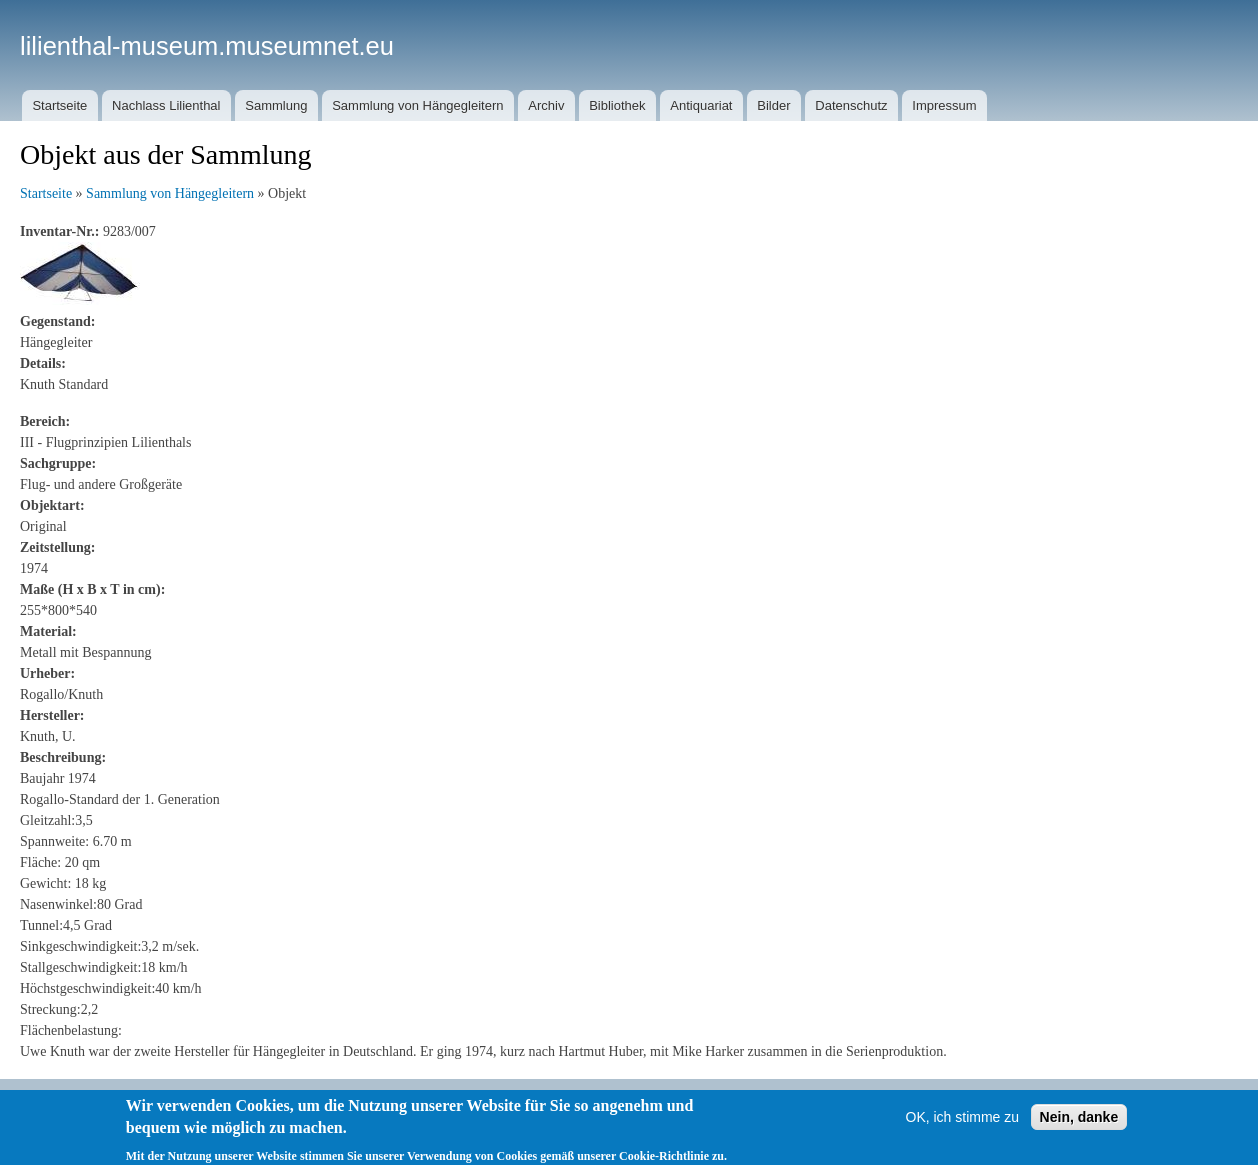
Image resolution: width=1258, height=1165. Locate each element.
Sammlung (276, 105)
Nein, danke (1079, 1129)
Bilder (773, 105)
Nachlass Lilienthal (166, 105)
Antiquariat (701, 105)
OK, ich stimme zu (963, 1129)
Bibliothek (617, 105)
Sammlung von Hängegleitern (417, 105)
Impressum (944, 105)
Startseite (59, 105)
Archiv (546, 105)
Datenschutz (851, 105)
